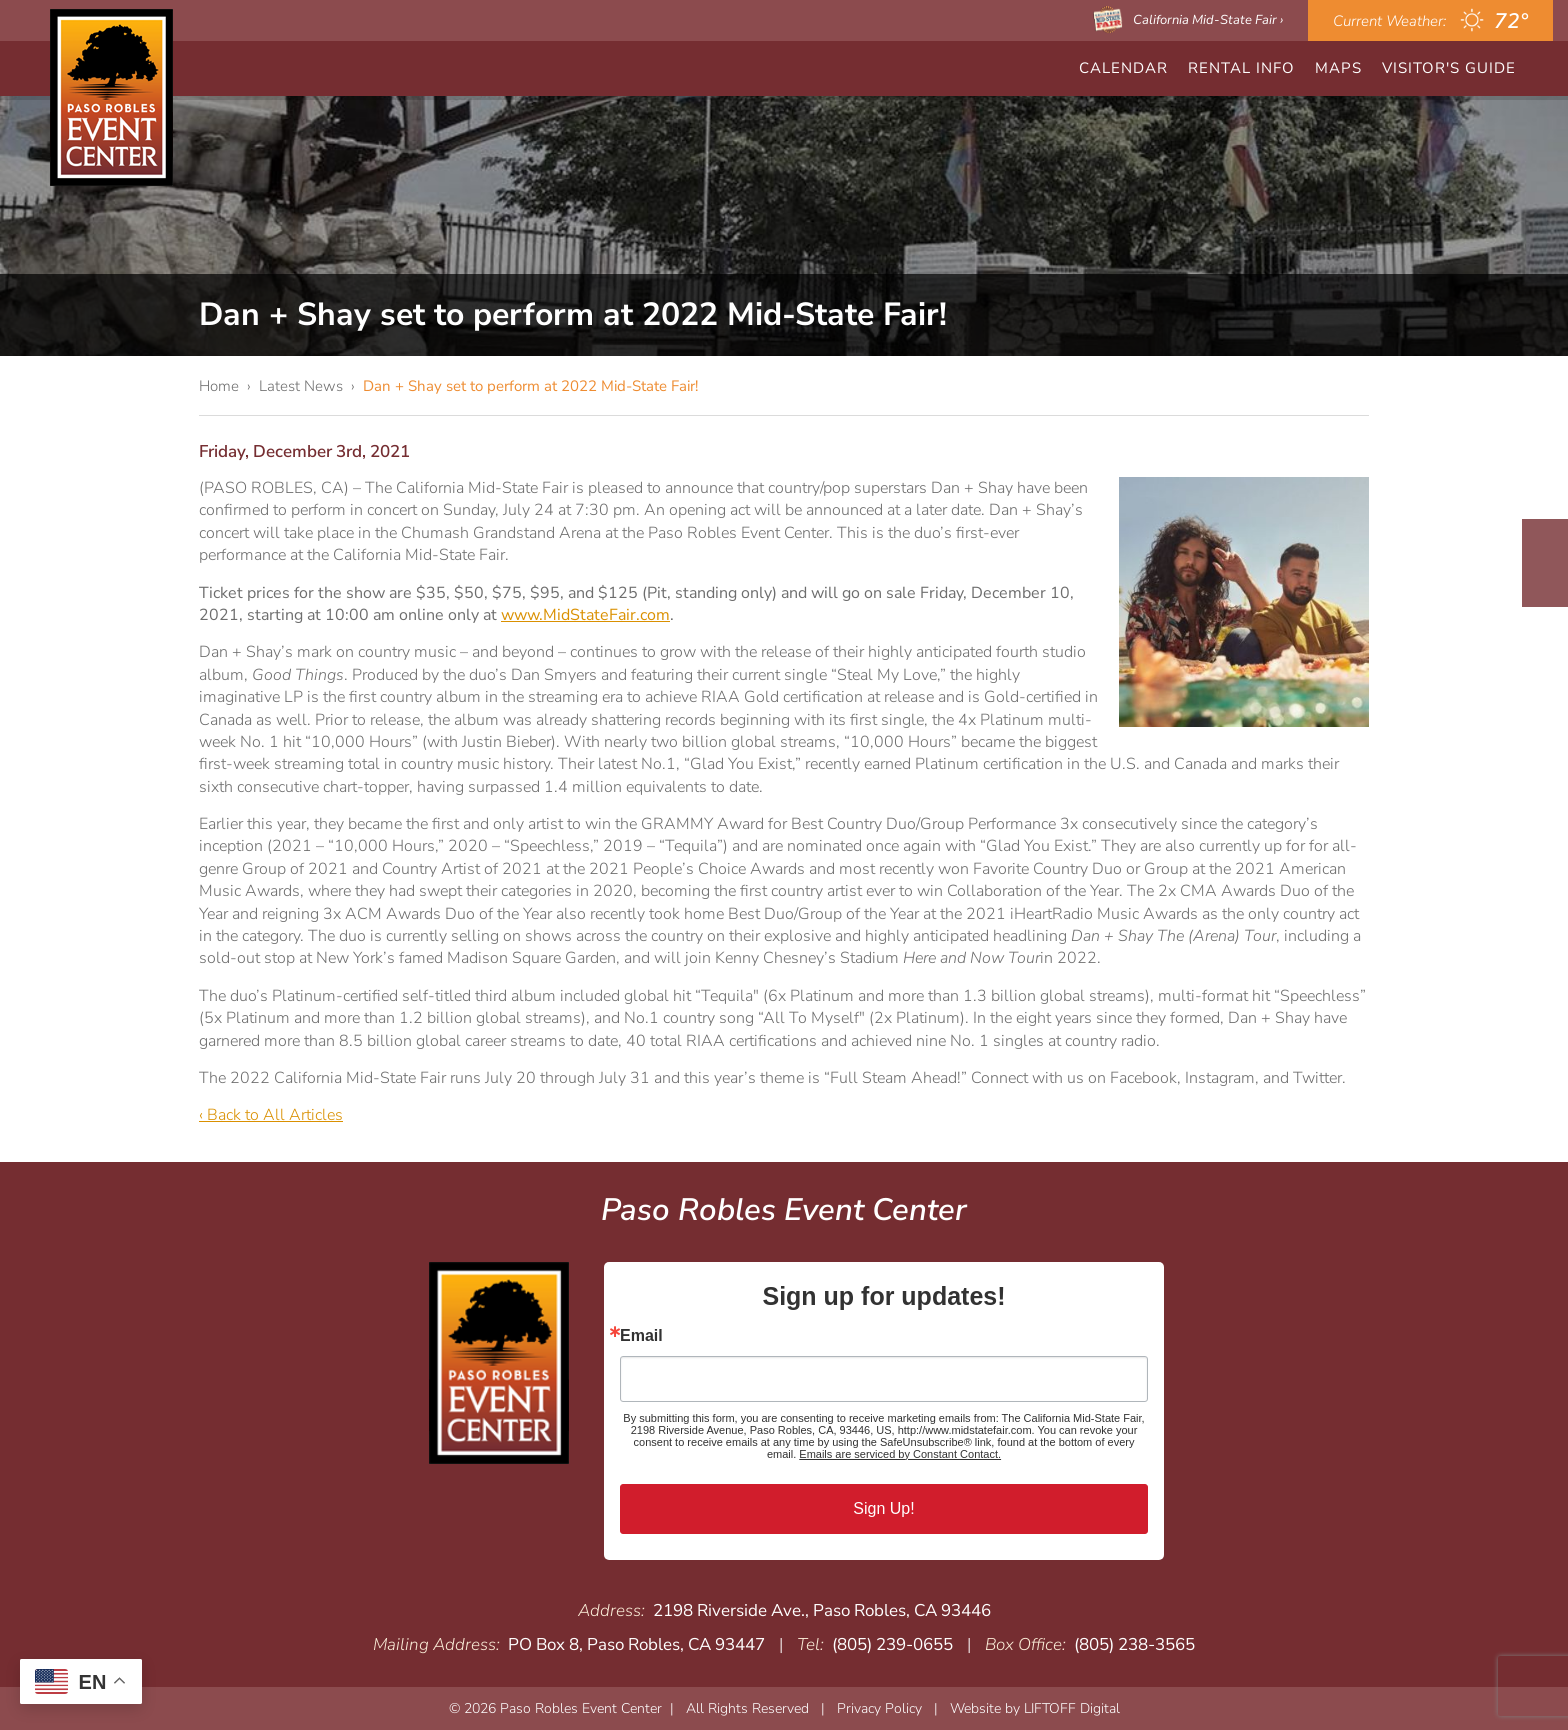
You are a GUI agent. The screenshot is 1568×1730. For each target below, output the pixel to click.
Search (1541, 68)
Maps (1338, 68)
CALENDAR (1123, 68)
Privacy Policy (879, 1708)
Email (641, 1336)
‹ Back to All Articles (271, 1115)
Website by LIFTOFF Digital (1035, 1708)
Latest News (301, 386)
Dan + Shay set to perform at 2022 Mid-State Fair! (530, 386)
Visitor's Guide (1449, 68)
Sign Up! (883, 1508)
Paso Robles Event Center (111, 97)
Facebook (1545, 544)
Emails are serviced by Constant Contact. (900, 1454)
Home (219, 386)
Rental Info (1241, 68)
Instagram (1545, 582)
